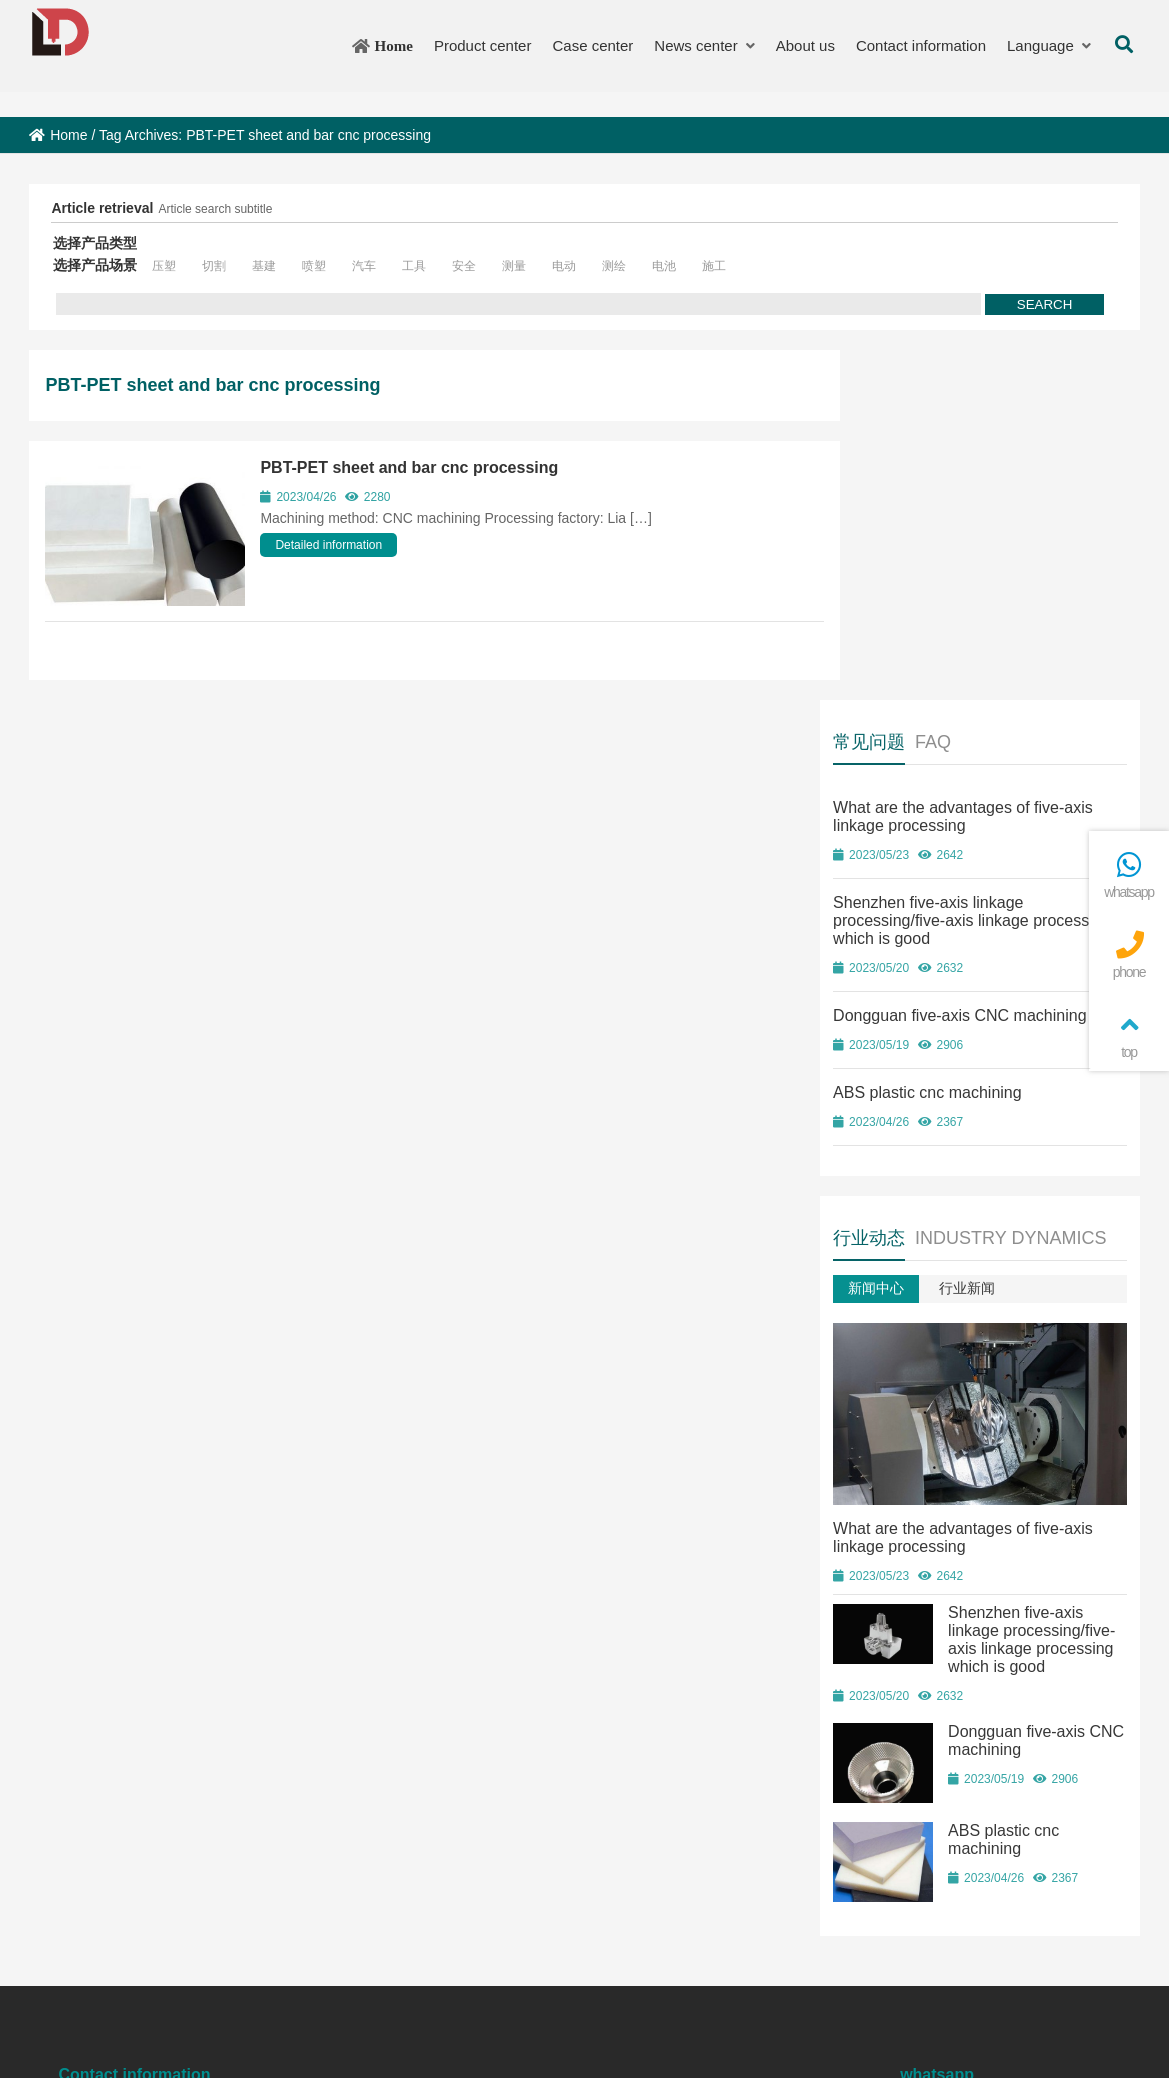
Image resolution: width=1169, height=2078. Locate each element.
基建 (264, 266)
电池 (664, 266)
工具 (414, 266)
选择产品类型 (95, 243)
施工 (714, 266)
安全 (464, 266)
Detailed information (328, 545)
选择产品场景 (95, 265)
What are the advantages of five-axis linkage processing (1003, 466)
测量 (514, 266)
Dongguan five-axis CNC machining (999, 665)
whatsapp (1129, 875)
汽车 (364, 266)
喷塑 (314, 266)
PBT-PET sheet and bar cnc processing (409, 467)
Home (58, 135)
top (1129, 1035)
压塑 (164, 266)
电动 (564, 266)
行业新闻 (1007, 959)
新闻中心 (916, 959)
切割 (214, 266)
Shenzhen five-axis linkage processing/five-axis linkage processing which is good (971, 570)
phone (1129, 955)
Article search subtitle (215, 209)
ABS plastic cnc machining (967, 742)
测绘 (614, 266)
